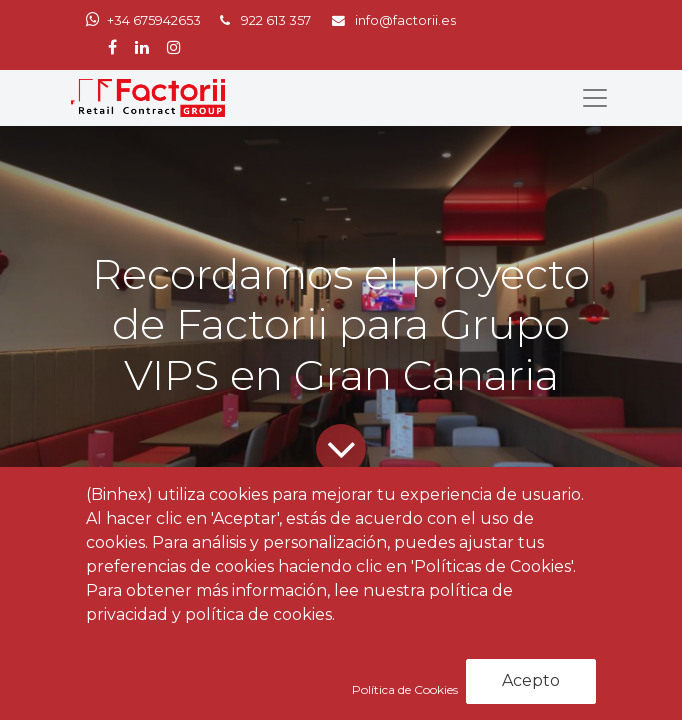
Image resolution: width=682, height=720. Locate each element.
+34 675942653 (154, 20)
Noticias (201, 581)
